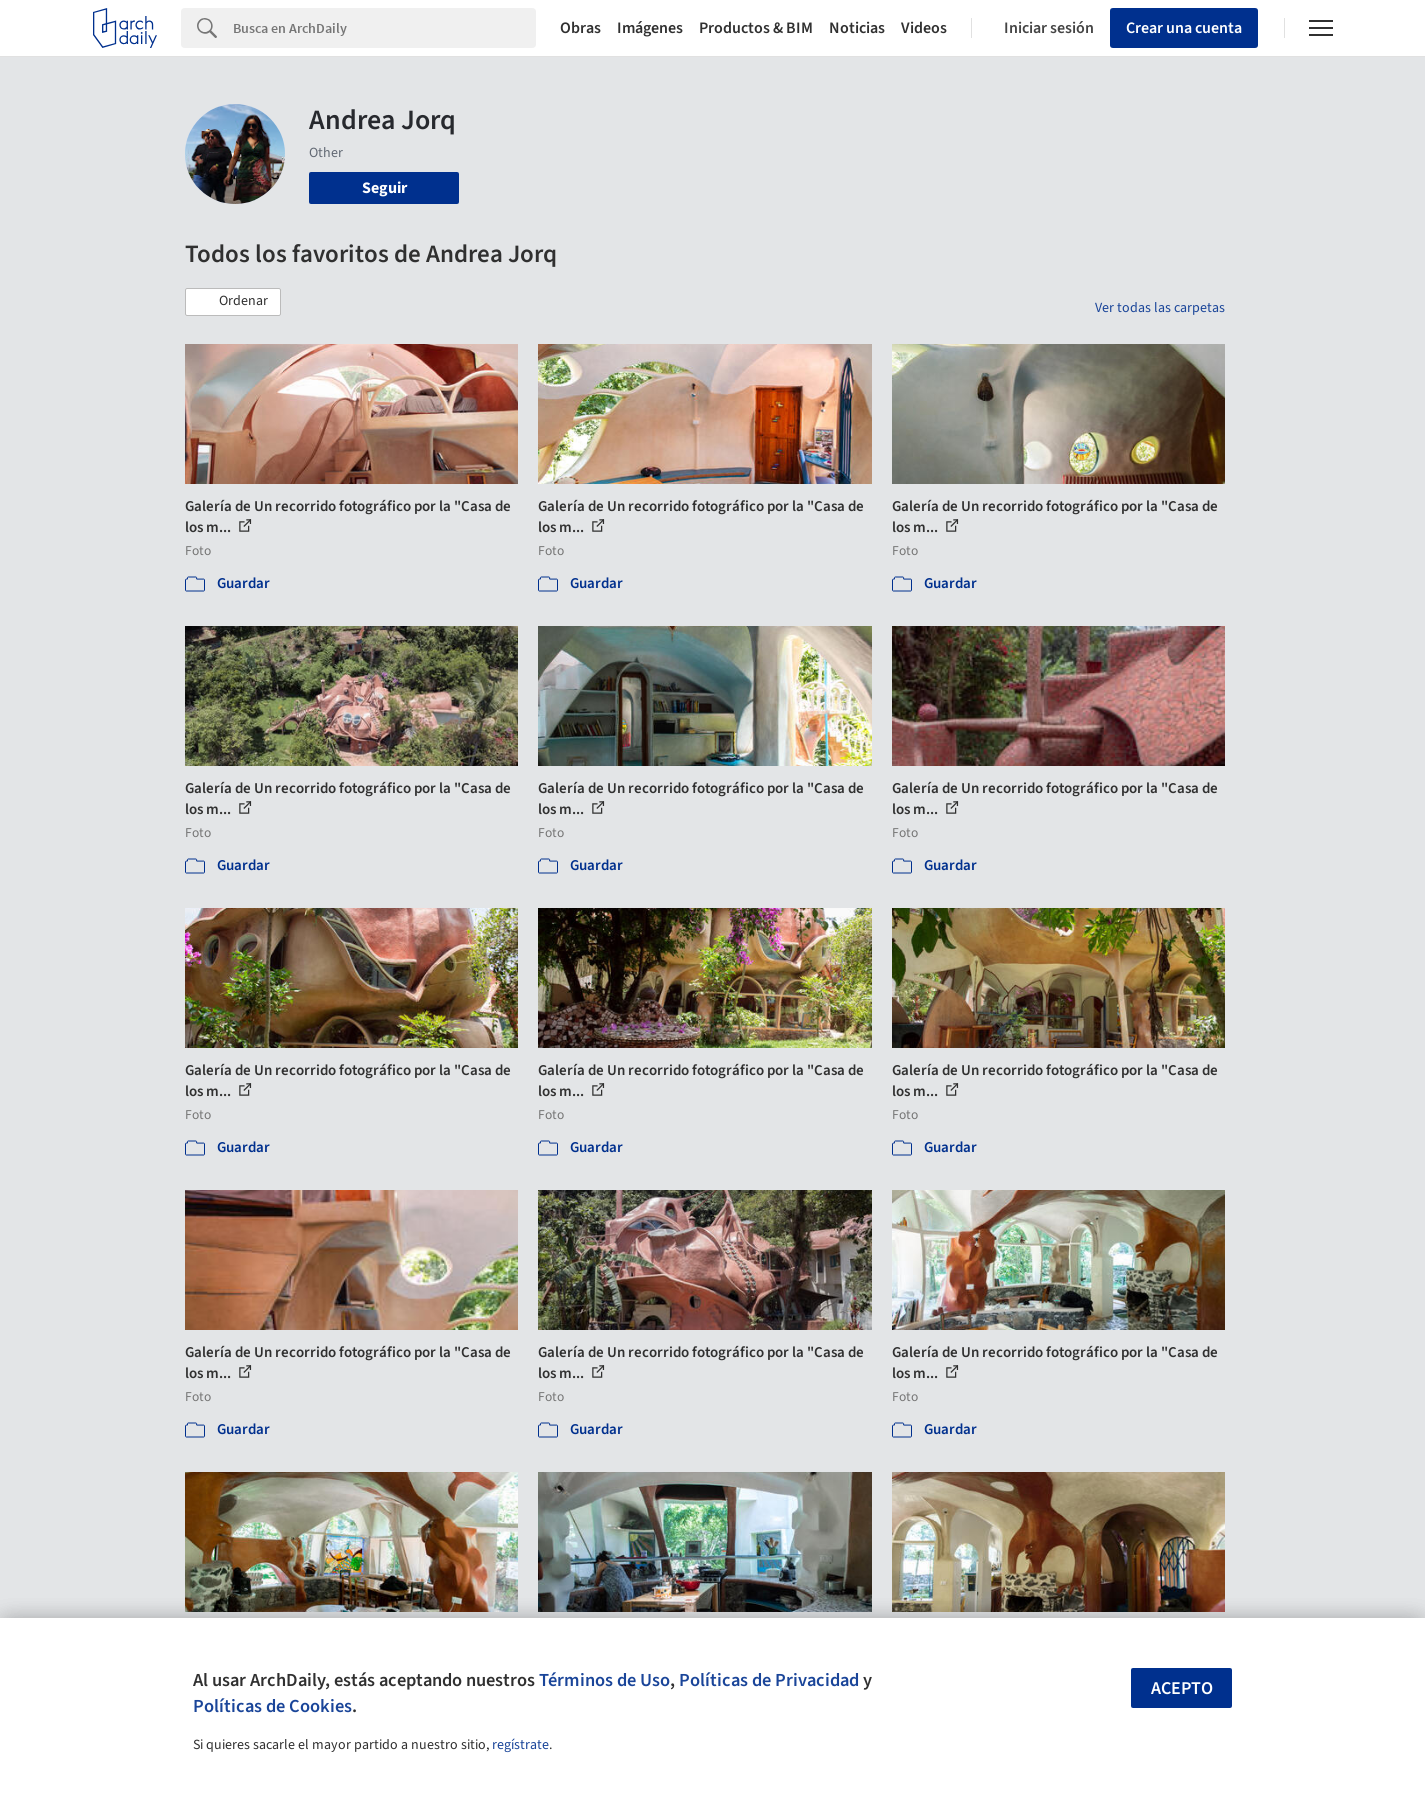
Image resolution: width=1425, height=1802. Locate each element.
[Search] (384, 28)
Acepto (1182, 1688)
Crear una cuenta (1184, 28)
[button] (233, 302)
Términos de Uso (604, 1680)
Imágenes (650, 28)
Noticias (857, 28)
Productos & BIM (756, 28)
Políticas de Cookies (272, 1706)
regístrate (520, 1745)
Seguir (384, 188)
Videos (924, 28)
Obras (580, 28)
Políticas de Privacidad (769, 1680)
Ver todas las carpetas (1160, 308)
